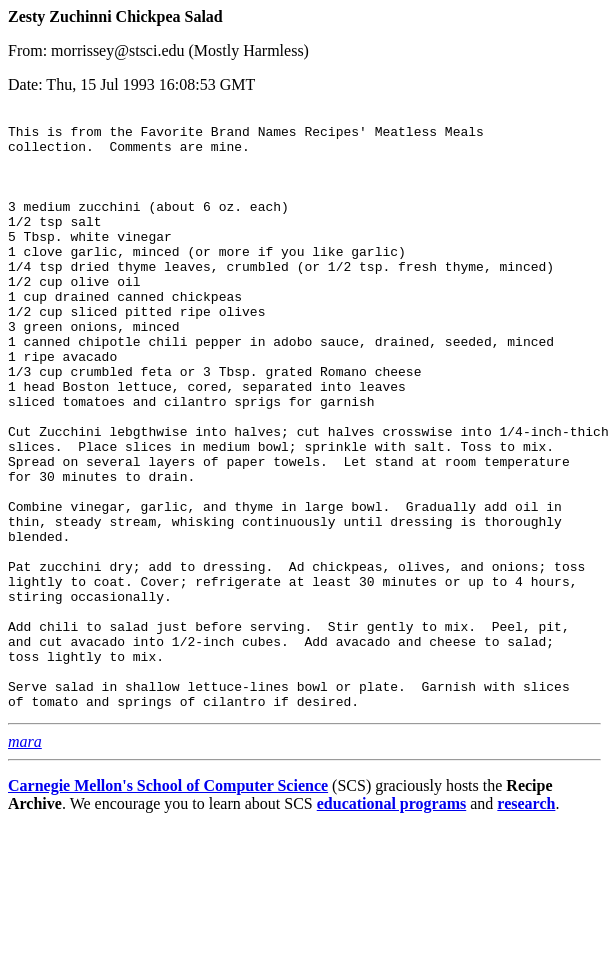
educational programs (391, 923)
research (526, 923)
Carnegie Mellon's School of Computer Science (168, 905)
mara (25, 861)
